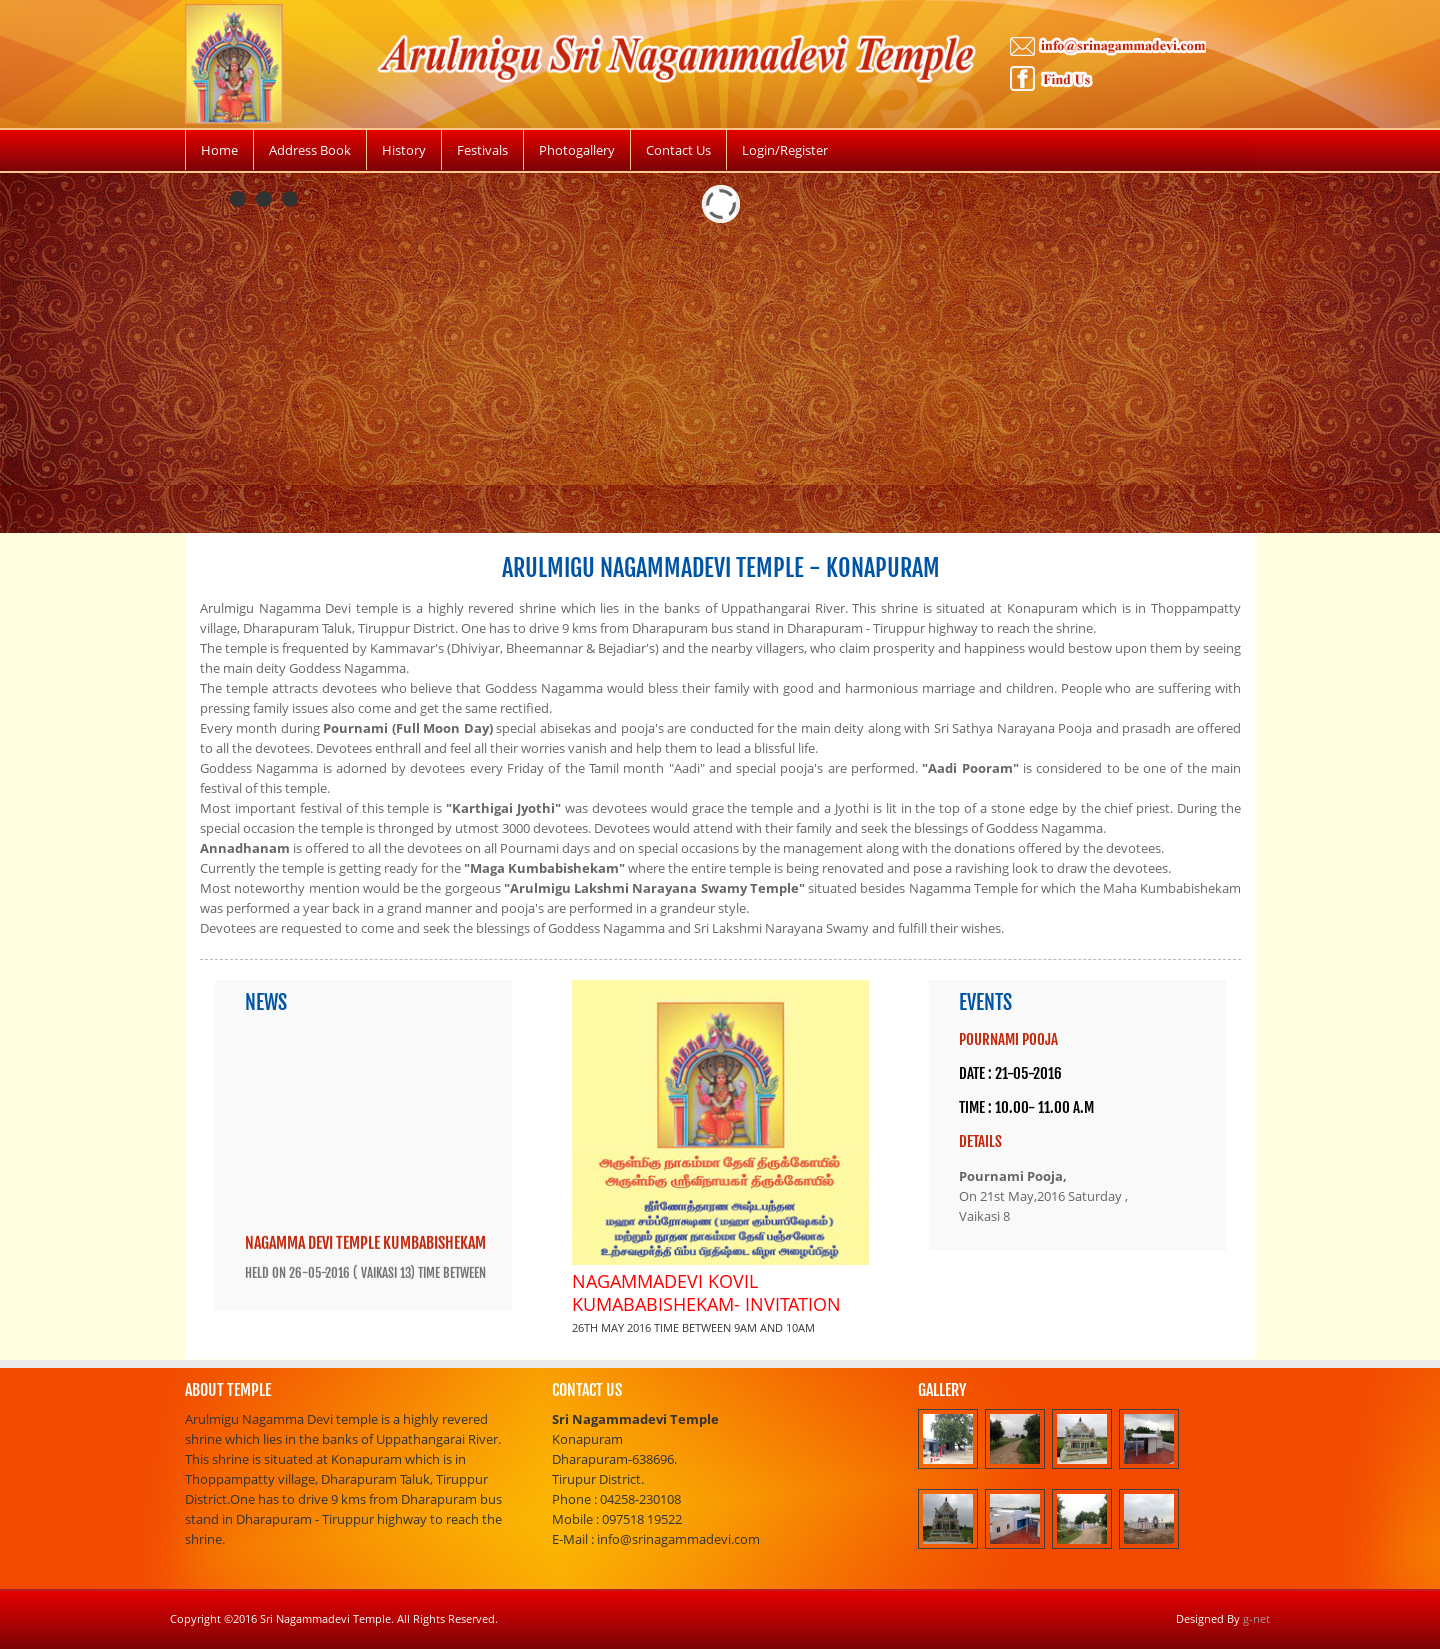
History (404, 150)
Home (219, 150)
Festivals (482, 150)
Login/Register (785, 150)
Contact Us (678, 150)
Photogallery (577, 150)
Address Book (310, 150)
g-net (1256, 1618)
